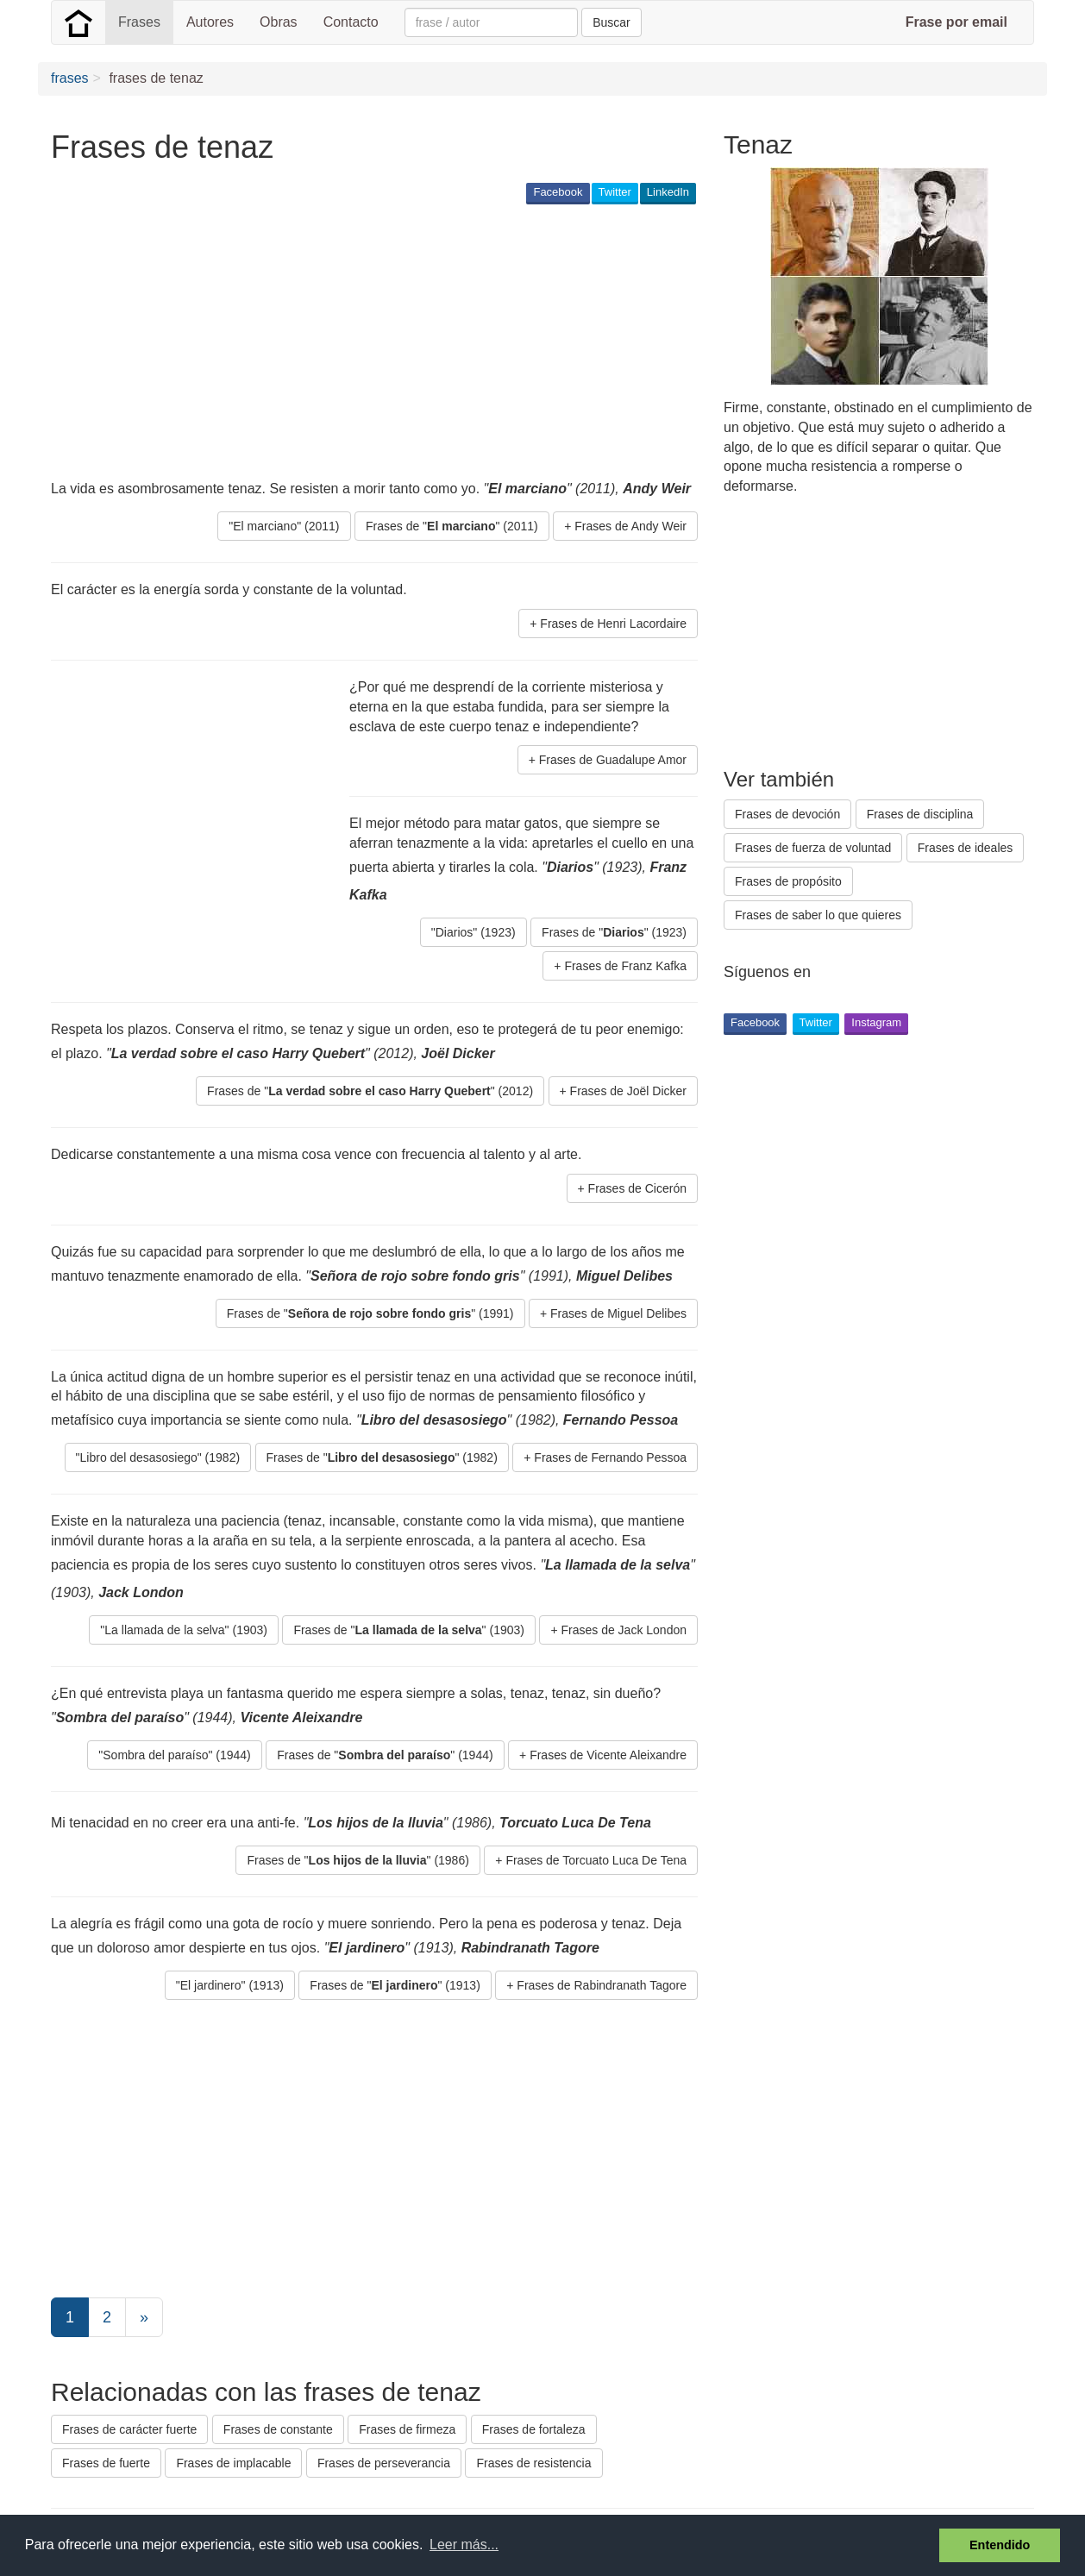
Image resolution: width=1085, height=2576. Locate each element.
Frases (139, 22)
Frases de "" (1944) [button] (384, 1755)
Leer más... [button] (464, 2544)
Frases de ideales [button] (965, 848)
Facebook (557, 191)
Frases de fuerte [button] (106, 2463)
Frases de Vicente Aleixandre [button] (608, 1755)
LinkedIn (668, 191)
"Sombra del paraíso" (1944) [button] (174, 1755)
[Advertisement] (365, 341)
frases (70, 78)
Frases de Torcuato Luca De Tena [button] (596, 1860)
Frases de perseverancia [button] (383, 2463)
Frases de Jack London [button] (624, 1630)
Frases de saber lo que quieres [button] (818, 915)
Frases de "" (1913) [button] (395, 1985)
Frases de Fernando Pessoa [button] (610, 1457)
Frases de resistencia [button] (533, 2463)
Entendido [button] (999, 2545)
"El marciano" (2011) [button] (284, 526)
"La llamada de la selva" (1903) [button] (183, 1630)
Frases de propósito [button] (788, 881)
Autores (210, 22)
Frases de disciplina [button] (920, 814)
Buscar (611, 22)
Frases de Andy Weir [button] (630, 526)
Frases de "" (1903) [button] (408, 1630)
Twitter (615, 191)
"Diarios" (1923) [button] (473, 932)
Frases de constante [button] (278, 2429)
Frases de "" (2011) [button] (452, 526)
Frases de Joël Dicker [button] (628, 1091)
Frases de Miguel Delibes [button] (618, 1313)
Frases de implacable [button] (233, 2463)
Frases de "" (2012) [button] (370, 1091)
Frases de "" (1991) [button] (370, 1313)
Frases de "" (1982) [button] (382, 1457)
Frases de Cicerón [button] (637, 1188)
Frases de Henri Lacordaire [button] (613, 623)
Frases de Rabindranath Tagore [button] (602, 1985)
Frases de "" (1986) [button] (357, 1860)
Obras (279, 22)
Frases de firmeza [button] (407, 2429)
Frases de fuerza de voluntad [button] (813, 848)
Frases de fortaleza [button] (534, 2429)
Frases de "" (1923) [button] (614, 932)
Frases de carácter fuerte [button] (129, 2429)
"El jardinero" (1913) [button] (230, 1985)
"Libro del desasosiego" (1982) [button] (158, 1457)
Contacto (351, 22)
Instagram (876, 1022)
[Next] (144, 2317)
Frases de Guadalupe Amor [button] (613, 760)
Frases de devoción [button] (787, 814)
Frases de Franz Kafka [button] (625, 966)
